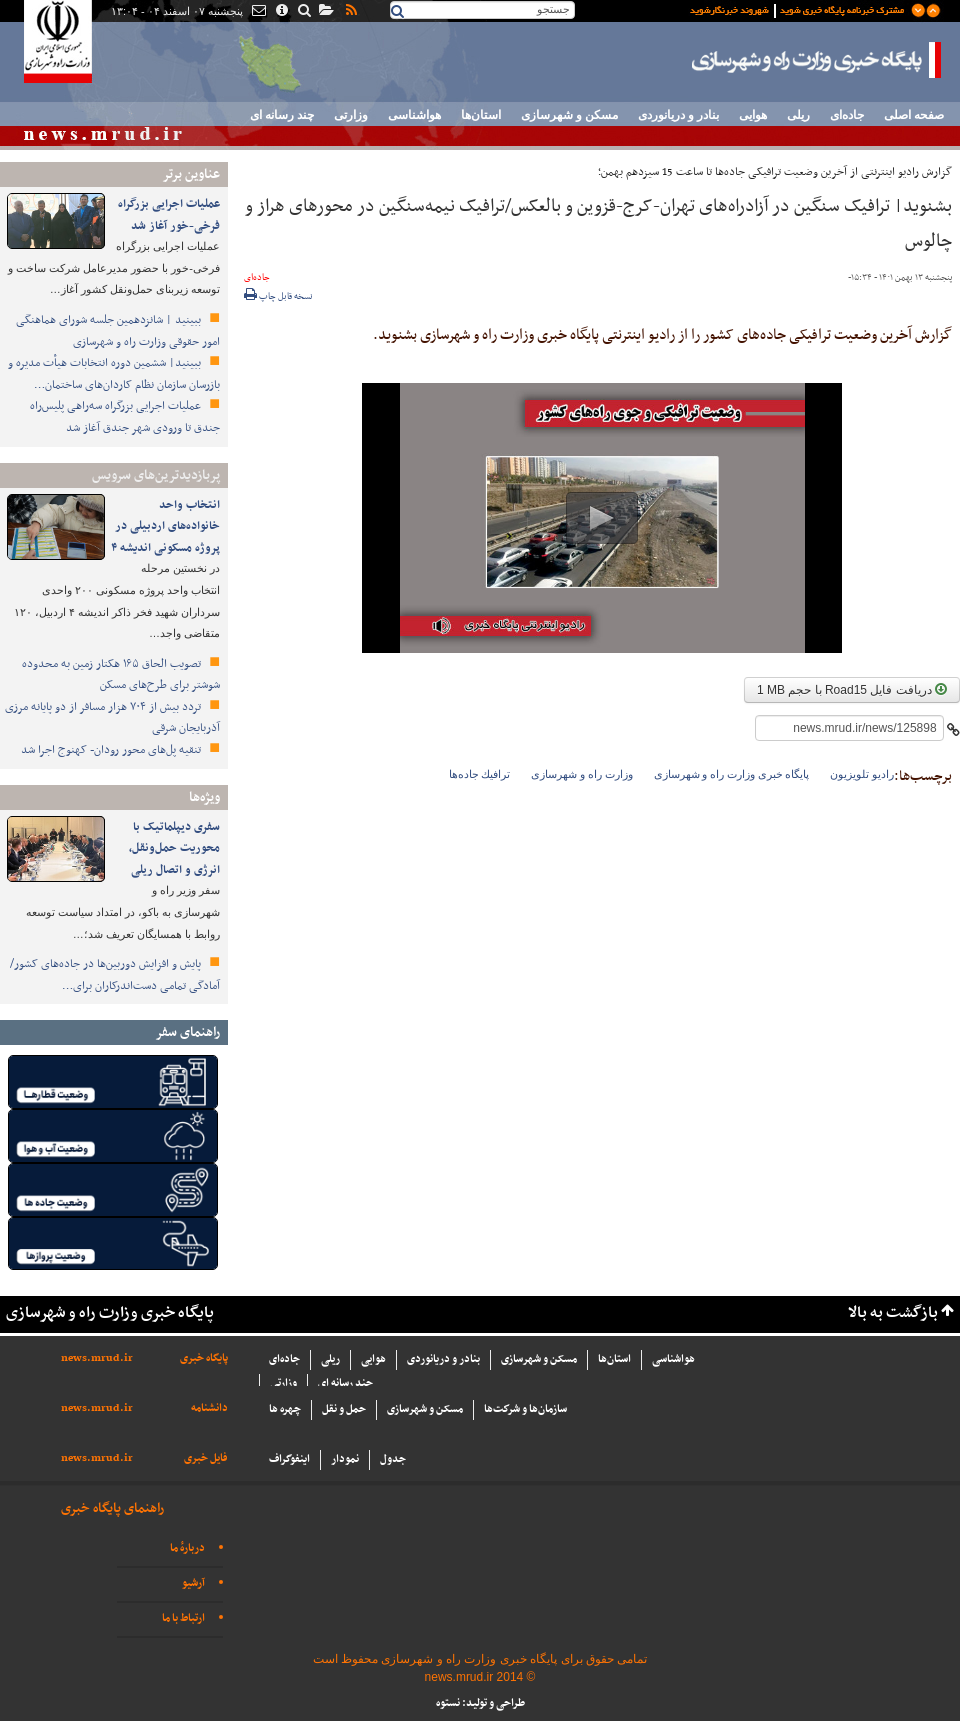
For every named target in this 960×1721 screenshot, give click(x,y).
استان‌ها (481, 115)
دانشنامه (209, 1408)
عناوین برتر (191, 174)
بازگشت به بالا (893, 1313)
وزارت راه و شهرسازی (581, 774)
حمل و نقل (344, 1409)
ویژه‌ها (204, 797)
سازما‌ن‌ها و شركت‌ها (525, 1409)
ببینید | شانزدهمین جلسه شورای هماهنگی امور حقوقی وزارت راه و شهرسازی (118, 331)
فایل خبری (206, 1458)
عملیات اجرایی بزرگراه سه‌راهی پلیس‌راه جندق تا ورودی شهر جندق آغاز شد (125, 417)
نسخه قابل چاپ (278, 297)
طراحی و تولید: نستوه (480, 1703)
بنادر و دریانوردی (678, 115)
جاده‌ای (847, 115)
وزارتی (351, 115)
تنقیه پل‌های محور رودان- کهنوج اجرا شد (112, 750)
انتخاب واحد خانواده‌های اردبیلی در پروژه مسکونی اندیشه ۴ (165, 526)
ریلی (798, 115)
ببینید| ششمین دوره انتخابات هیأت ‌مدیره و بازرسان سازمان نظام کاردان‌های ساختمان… (114, 374)
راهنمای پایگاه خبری (112, 1508)
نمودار (345, 1459)
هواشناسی (414, 115)
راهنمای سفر (187, 1032)
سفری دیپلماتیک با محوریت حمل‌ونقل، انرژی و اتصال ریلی (174, 848)
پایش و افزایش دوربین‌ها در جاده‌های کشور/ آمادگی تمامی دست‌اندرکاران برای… (115, 975)
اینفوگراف (289, 1459)
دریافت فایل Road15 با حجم (852, 690)
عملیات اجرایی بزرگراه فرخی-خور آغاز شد (169, 215)
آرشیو (193, 1583)
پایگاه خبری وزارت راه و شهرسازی (817, 60)
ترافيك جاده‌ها (480, 774)
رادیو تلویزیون (862, 774)
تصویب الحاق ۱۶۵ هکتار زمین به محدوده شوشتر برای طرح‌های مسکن (121, 675)
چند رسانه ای (282, 115)
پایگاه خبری (204, 1358)
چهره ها (285, 1409)
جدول (393, 1459)
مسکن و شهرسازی (569, 115)
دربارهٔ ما (187, 1548)
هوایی (753, 115)
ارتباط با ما (183, 1618)
